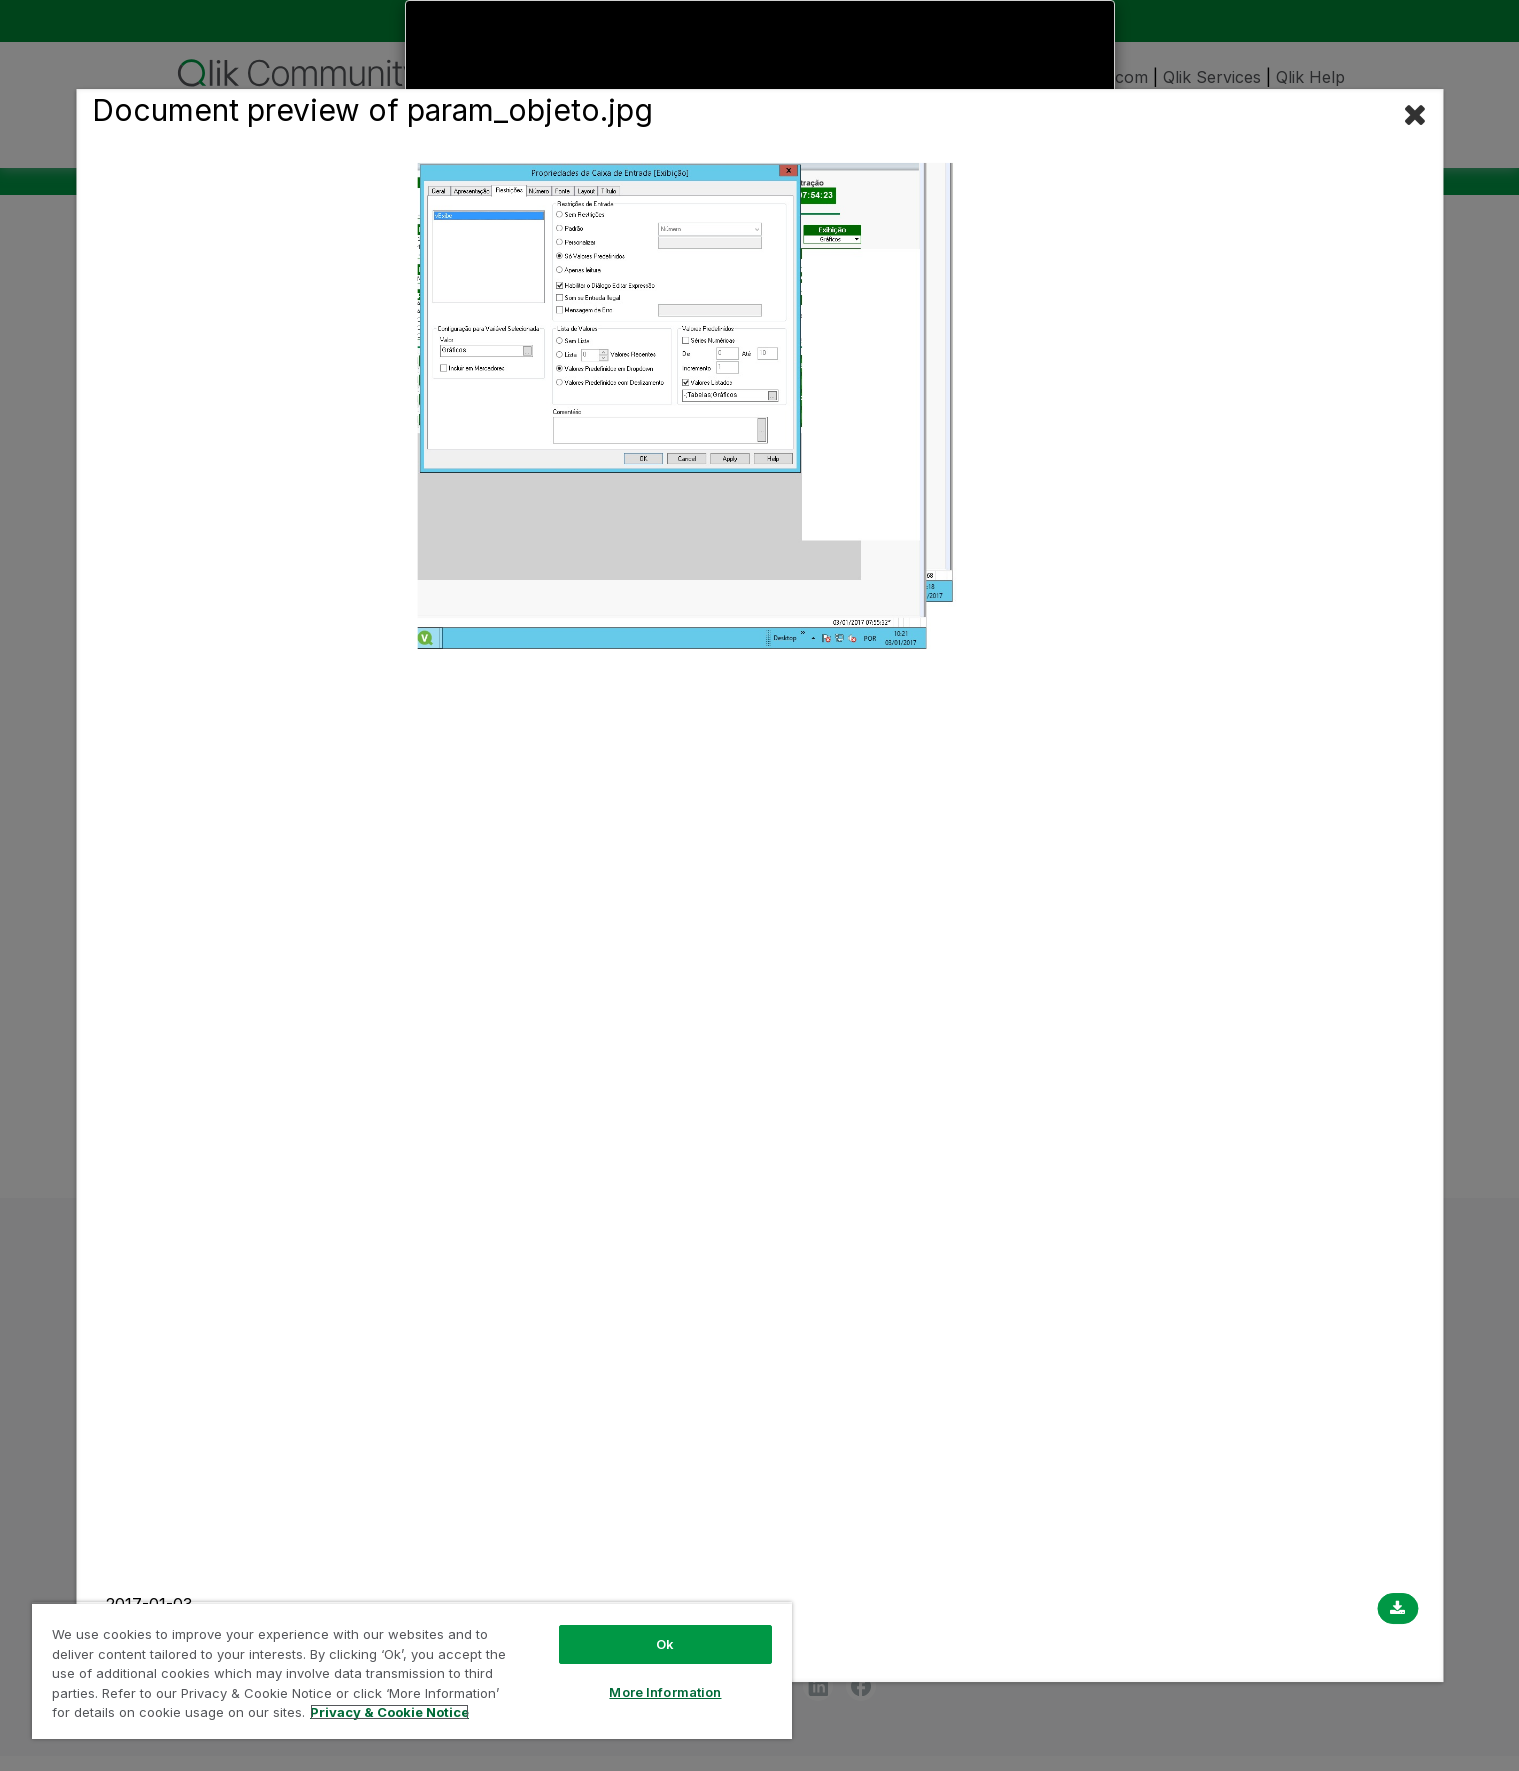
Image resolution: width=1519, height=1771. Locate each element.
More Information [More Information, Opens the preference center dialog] (665, 1692)
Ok (665, 1644)
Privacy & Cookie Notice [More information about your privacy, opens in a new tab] (389, 1712)
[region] (412, 1670)
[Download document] (1397, 1609)
